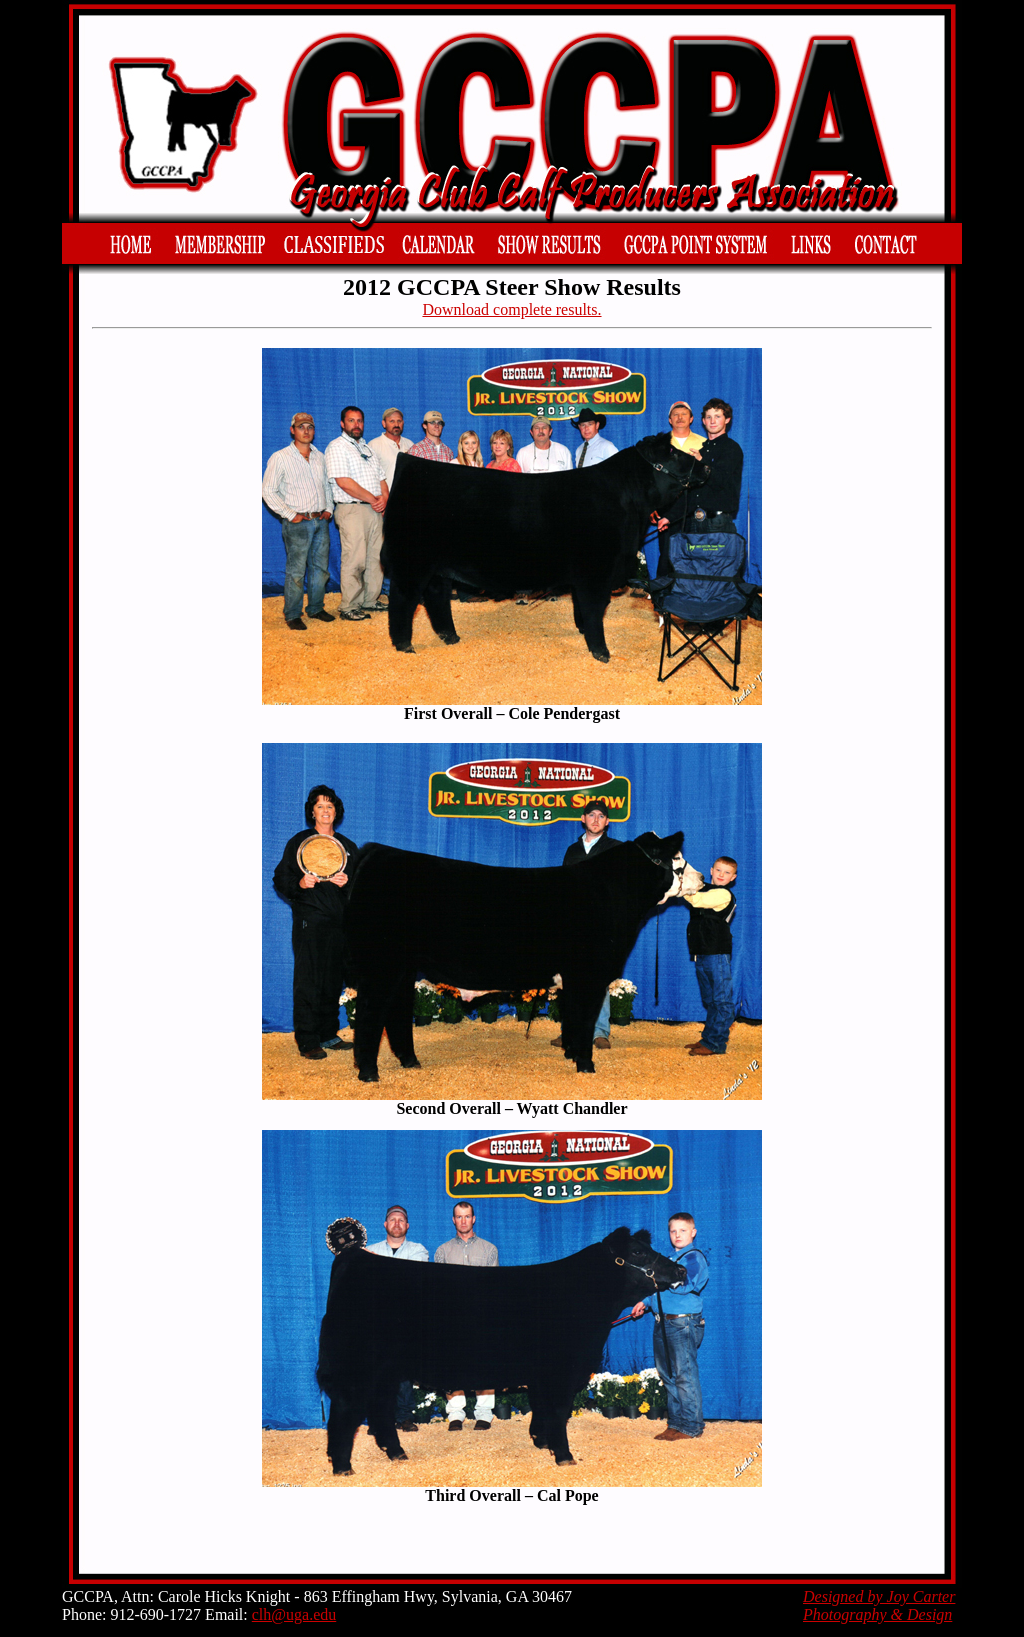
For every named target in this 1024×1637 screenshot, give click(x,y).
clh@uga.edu (294, 1614)
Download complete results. (511, 309)
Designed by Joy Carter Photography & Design (879, 1605)
